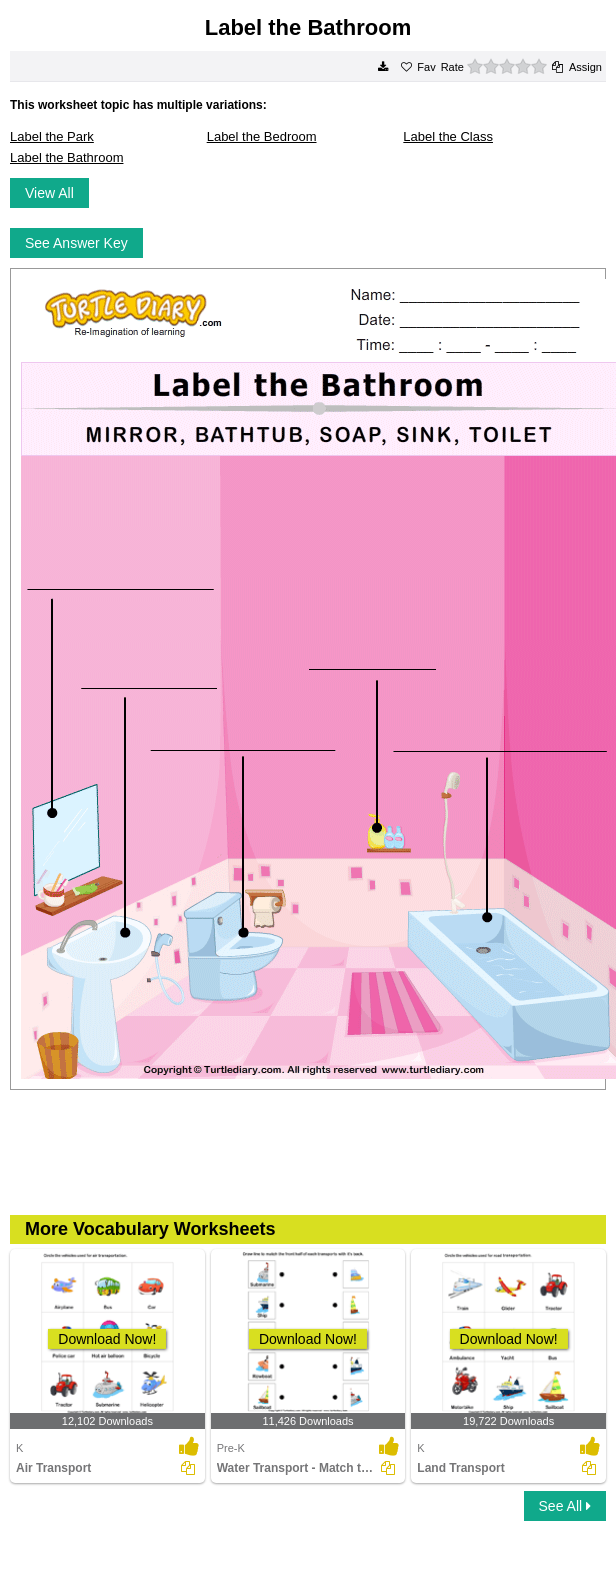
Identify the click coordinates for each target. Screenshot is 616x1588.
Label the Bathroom (66, 157)
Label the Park (52, 136)
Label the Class (448, 136)
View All (49, 193)
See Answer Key (76, 243)
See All (565, 1506)
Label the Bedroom (262, 136)
